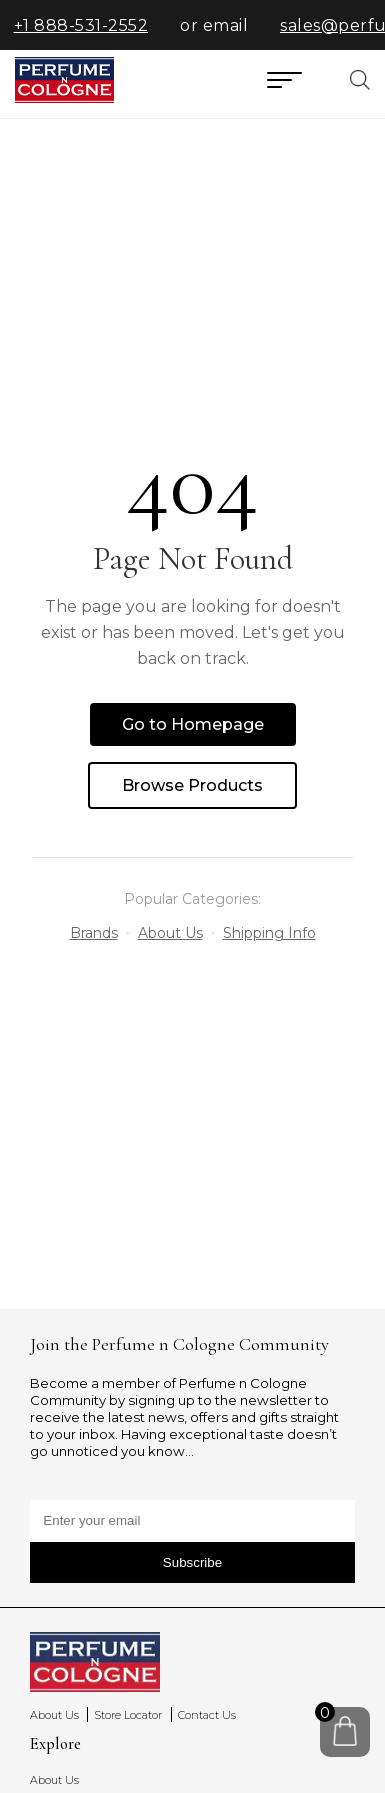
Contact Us (207, 1715)
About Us (170, 933)
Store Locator (128, 1715)
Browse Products (192, 785)
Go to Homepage (193, 724)
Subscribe (192, 1562)
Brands (94, 933)
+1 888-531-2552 (89, 25)
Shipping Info (269, 933)
